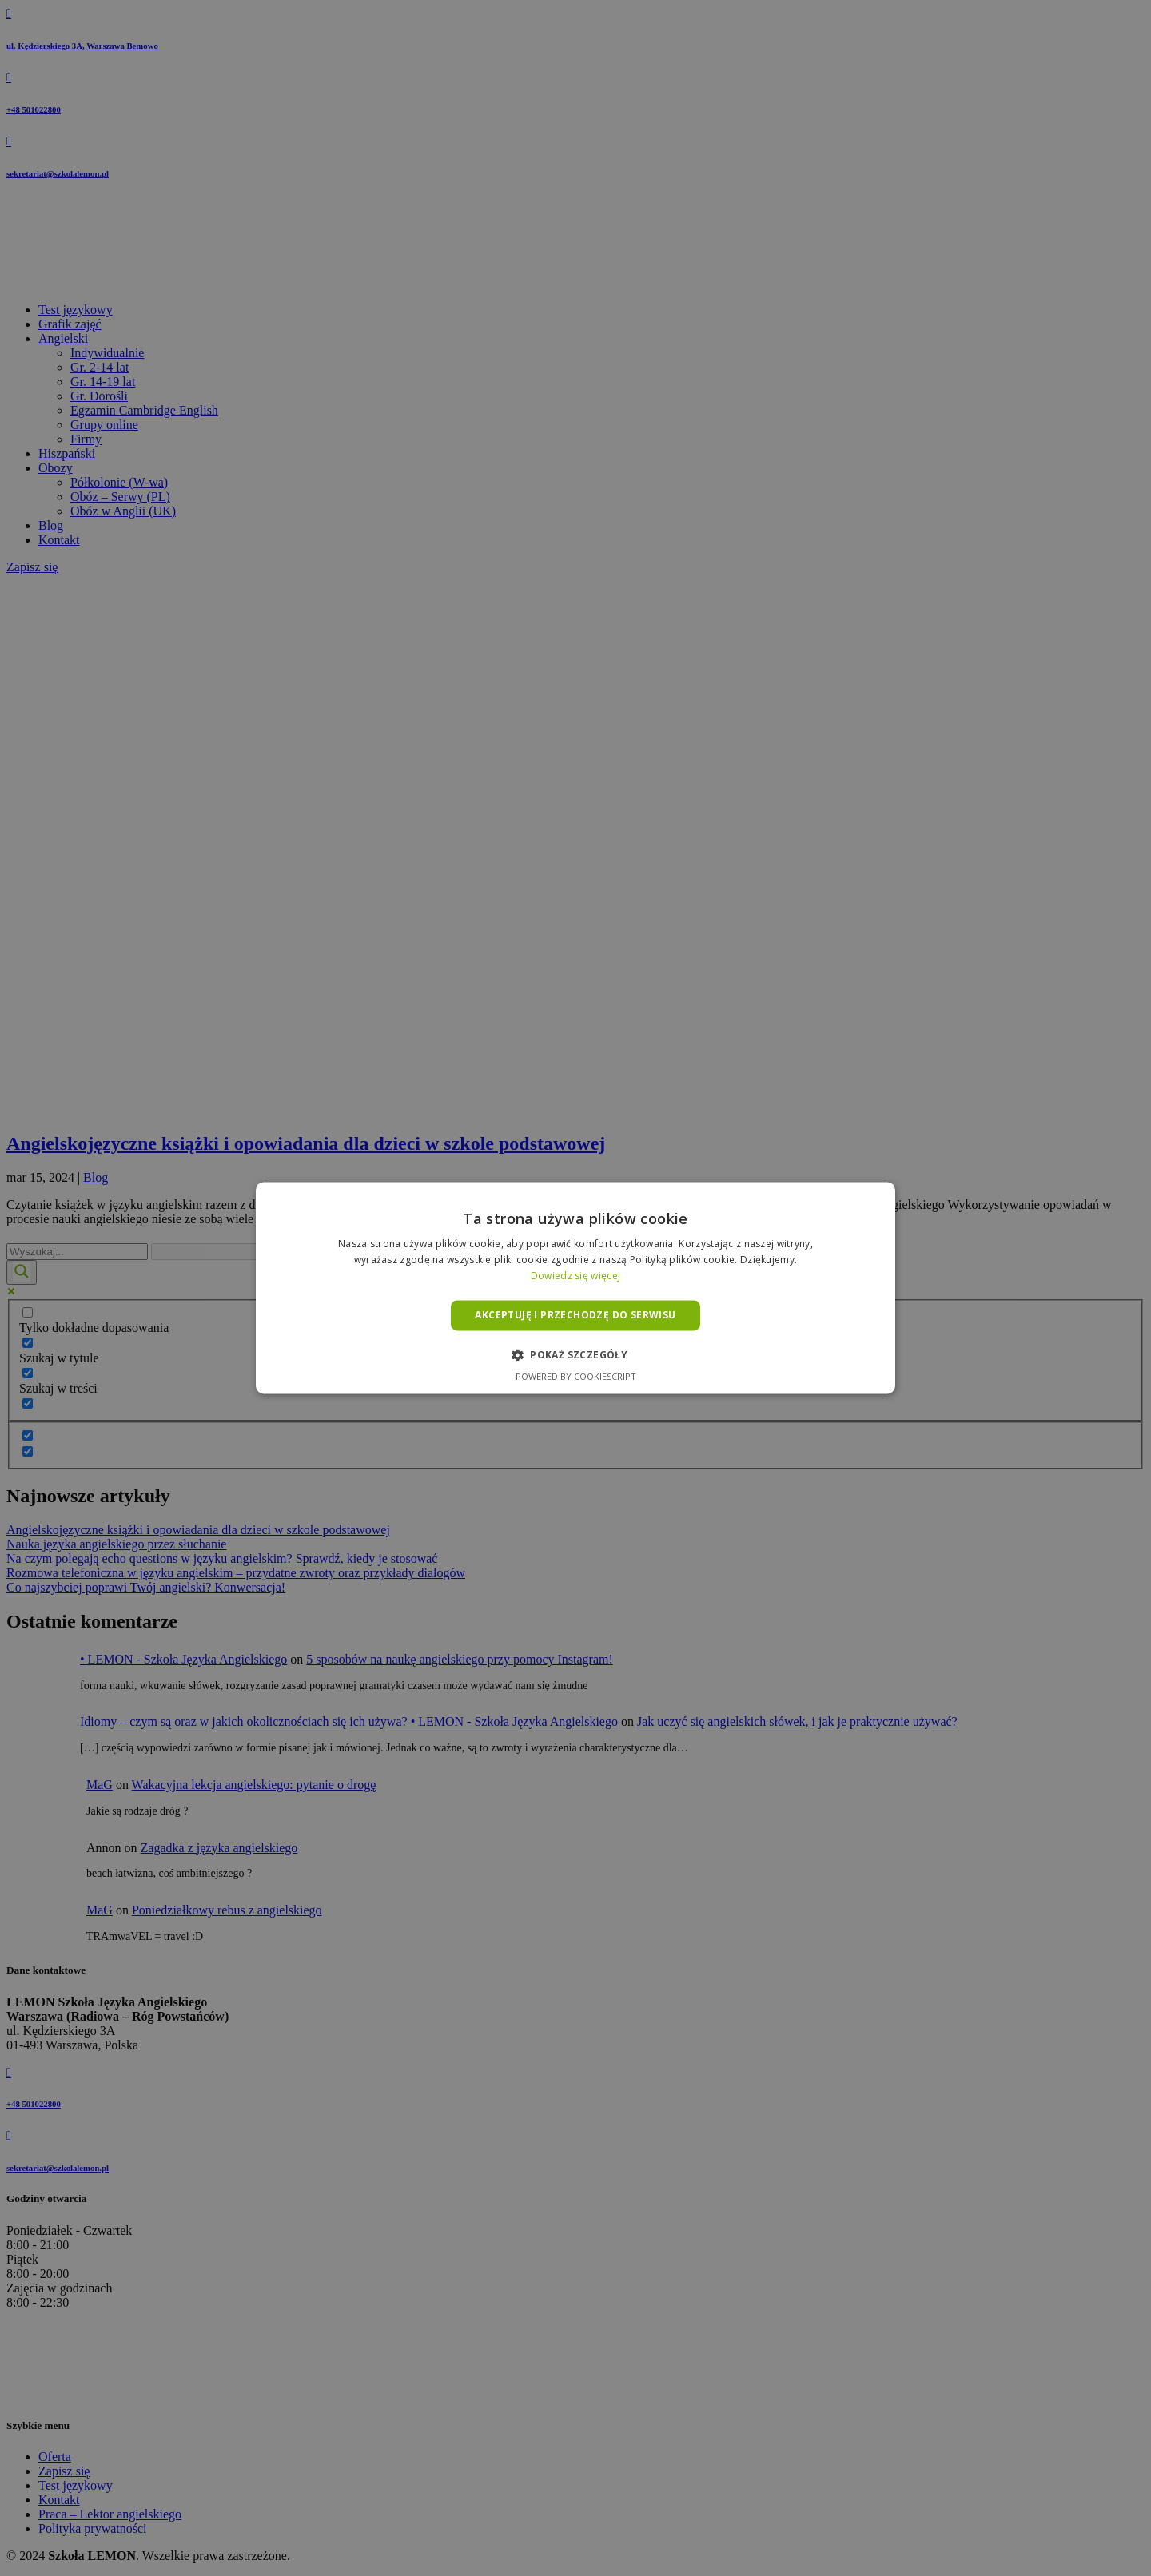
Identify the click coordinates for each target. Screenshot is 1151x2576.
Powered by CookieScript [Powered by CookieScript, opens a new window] (576, 1377)
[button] (575, 1355)
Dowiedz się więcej (575, 1275)
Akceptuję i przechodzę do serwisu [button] (575, 1315)
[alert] (575, 1288)
